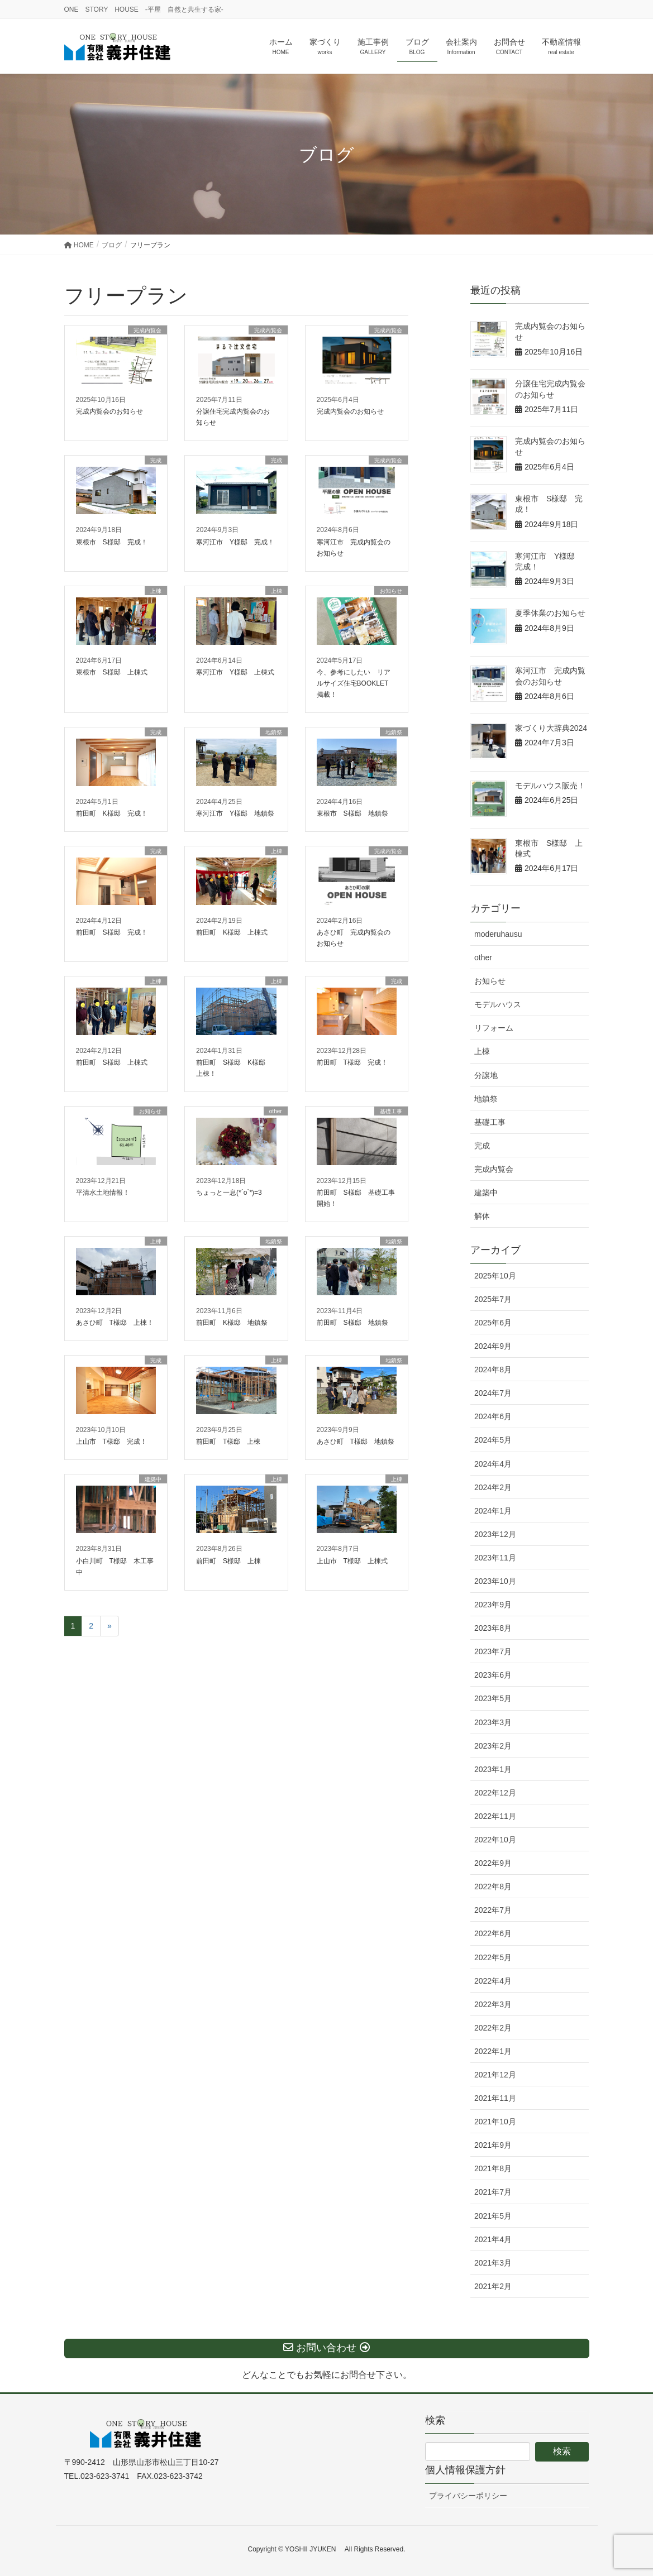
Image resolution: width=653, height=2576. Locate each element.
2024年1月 (493, 1510)
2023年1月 (493, 1769)
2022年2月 (493, 2027)
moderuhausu (498, 934)
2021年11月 (495, 2098)
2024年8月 (493, 1369)
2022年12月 (495, 1792)
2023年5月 (493, 1698)
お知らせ (490, 980)
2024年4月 (493, 1463)
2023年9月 (493, 1604)
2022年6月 (493, 1933)
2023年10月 (495, 1581)
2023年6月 (493, 1674)
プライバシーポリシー (468, 2495)
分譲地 (486, 1075)
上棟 (482, 1051)
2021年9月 (493, 2145)
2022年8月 (493, 1886)
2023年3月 (493, 1722)
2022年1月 (493, 2051)
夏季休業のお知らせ (550, 613)
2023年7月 (493, 1651)
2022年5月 (493, 1957)
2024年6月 (493, 1416)
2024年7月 (493, 1392)
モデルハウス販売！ (550, 785)
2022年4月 (493, 1980)
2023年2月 (493, 1745)
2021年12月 (495, 2074)
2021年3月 (493, 2262)
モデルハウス (497, 1004)
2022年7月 (493, 1909)
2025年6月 (493, 1322)
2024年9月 (493, 1346)
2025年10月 (495, 1275)
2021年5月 (493, 2215)
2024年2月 (493, 1487)
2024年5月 (493, 1439)
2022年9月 (493, 1863)
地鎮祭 (486, 1098)
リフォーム (493, 1027)
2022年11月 (495, 1816)
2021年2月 (493, 2286)
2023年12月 (495, 1534)
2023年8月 (493, 1628)
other (483, 957)
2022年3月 (493, 2004)
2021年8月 (493, 2168)
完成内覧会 (493, 1169)
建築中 (486, 1192)
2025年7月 (493, 1299)
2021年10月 (495, 2121)
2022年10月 (495, 1839)
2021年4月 (493, 2239)
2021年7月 (493, 2191)
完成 (482, 1145)
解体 (482, 1216)
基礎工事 (490, 1122)
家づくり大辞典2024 (551, 728)
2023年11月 (495, 1557)
